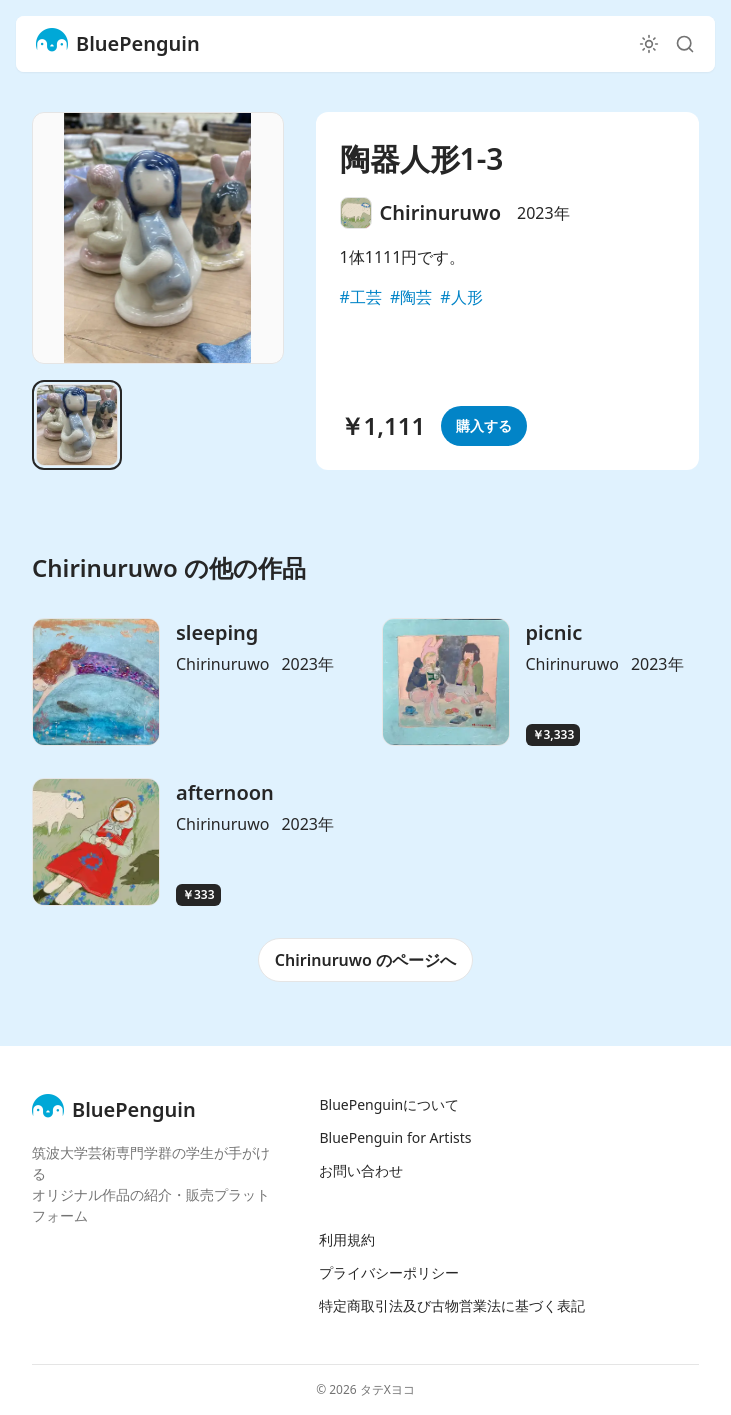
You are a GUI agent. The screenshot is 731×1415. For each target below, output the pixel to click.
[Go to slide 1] (77, 425)
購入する (484, 425)
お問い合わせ (361, 1170)
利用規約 (347, 1239)
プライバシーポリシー (389, 1272)
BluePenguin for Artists (395, 1137)
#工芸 (361, 297)
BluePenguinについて (389, 1104)
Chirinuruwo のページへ (365, 960)
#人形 (461, 297)
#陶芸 (411, 297)
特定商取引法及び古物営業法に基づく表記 (452, 1305)
